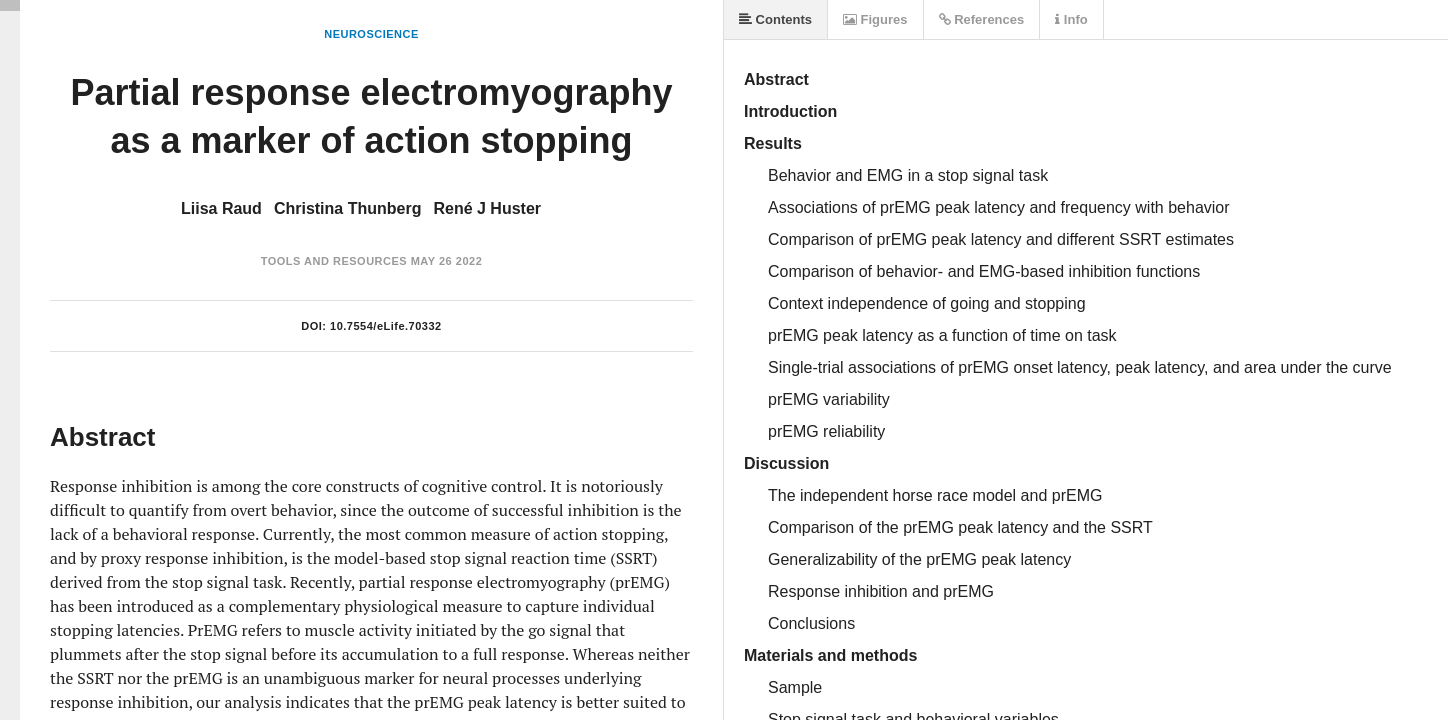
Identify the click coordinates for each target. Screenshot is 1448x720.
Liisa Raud (221, 208)
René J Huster (487, 208)
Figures (875, 19)
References (982, 19)
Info (1071, 19)
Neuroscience (371, 34)
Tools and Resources (334, 261)
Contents (775, 19)
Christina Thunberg (348, 208)
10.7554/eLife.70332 (386, 326)
